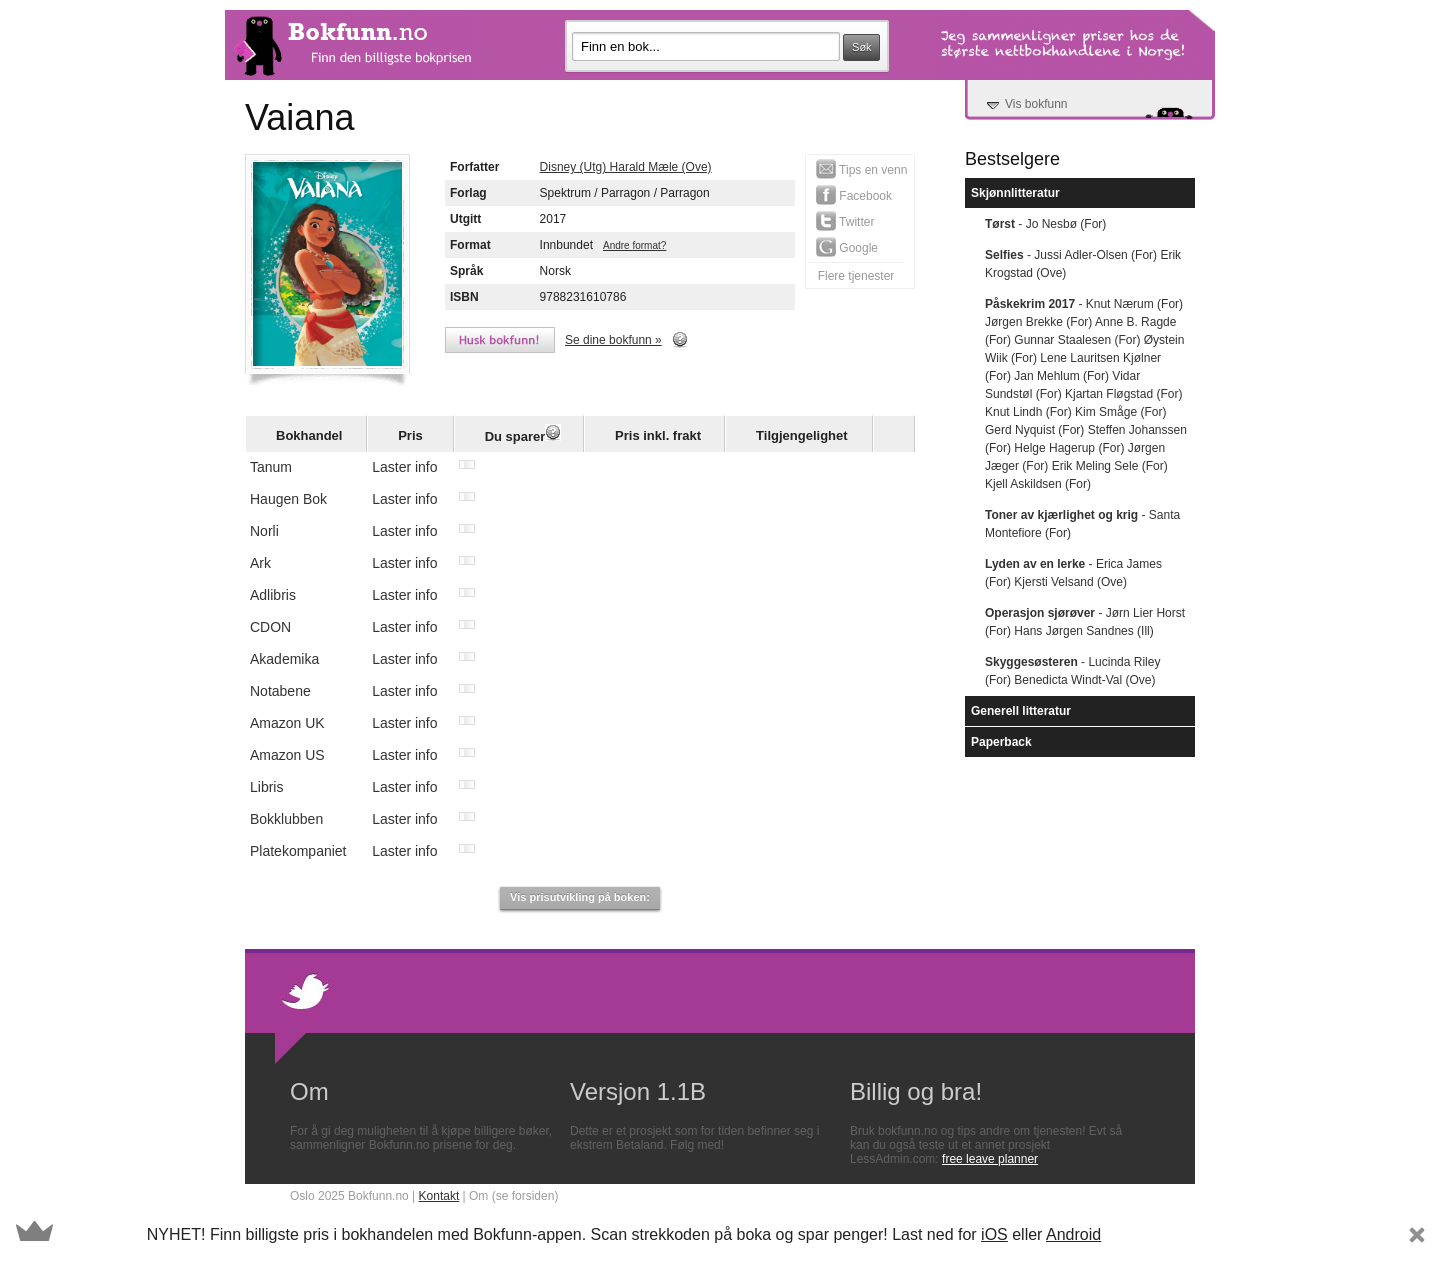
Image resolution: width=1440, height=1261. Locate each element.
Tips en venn (861, 169)
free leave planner (990, 1159)
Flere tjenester (856, 276)
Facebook (854, 195)
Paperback (1001, 742)
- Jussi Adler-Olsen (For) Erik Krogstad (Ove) (1083, 264)
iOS (994, 1234)
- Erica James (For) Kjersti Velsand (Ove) (1073, 573)
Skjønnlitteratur (1015, 193)
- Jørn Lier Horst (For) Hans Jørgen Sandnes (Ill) (1085, 622)
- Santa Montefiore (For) (1082, 524)
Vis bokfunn (1036, 104)
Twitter (845, 221)
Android (1073, 1234)
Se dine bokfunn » (613, 340)
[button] (720, 1234)
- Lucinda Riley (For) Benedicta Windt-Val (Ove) (1072, 671)
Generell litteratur (1021, 711)
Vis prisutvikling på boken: (580, 897)
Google (847, 247)
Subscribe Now (1202, 1234)
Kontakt (439, 1196)
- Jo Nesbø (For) (1045, 224)
